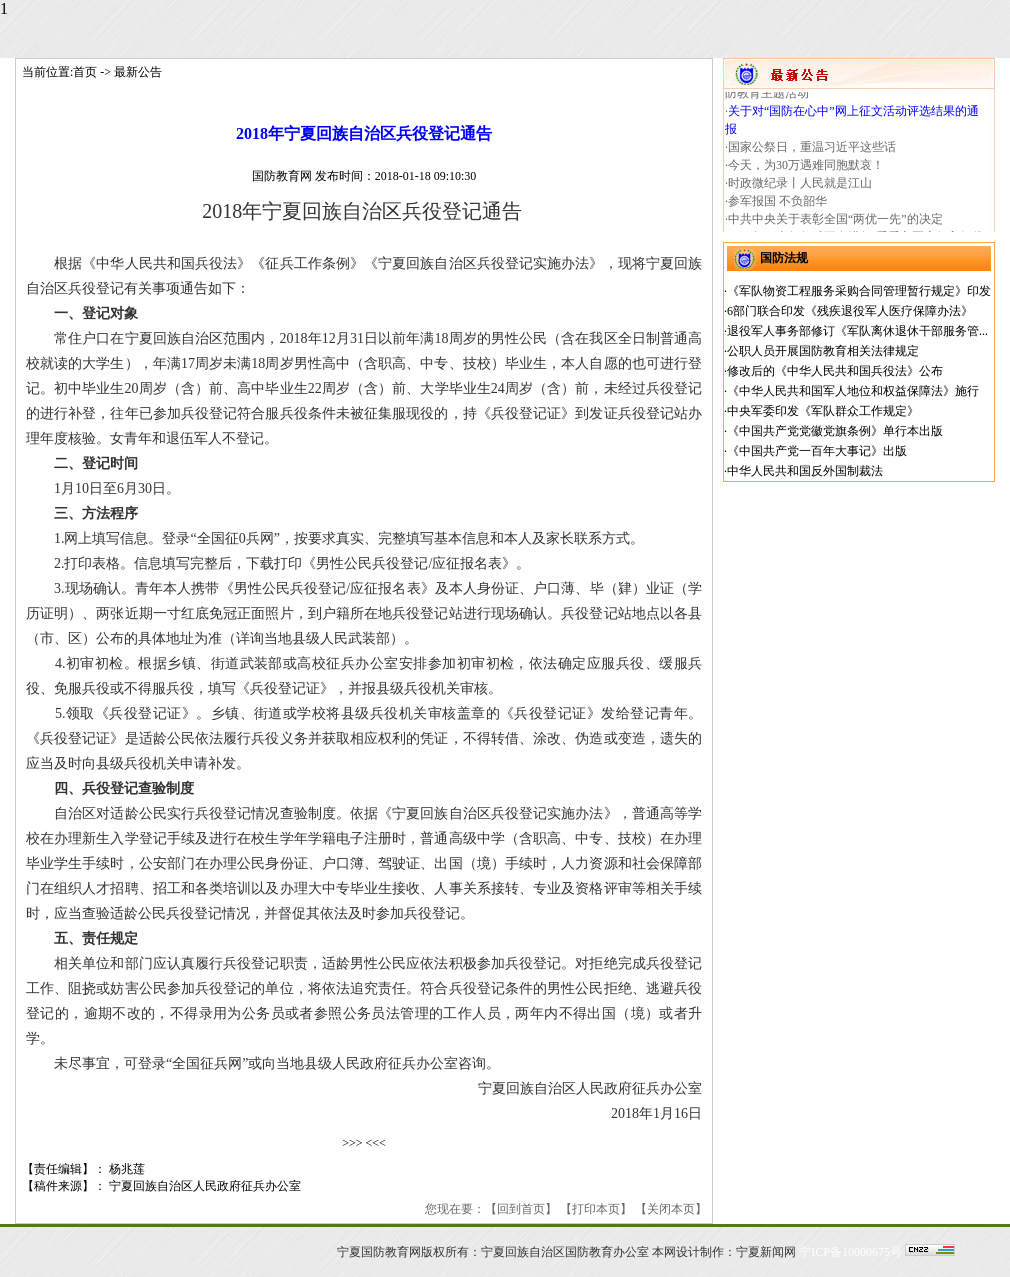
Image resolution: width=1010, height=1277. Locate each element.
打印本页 (596, 1209)
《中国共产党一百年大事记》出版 (817, 451)
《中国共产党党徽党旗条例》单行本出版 (835, 431)
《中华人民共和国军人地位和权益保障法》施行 (853, 391)
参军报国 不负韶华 (777, 206)
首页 (85, 72)
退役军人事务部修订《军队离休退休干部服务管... (857, 331)
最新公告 (138, 72)
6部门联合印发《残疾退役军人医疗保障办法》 (850, 311)
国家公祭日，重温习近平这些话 (812, 152)
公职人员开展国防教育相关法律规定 (823, 351)
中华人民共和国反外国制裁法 (805, 471)
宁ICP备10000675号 (850, 1252)
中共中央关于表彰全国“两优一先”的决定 (835, 224)
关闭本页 (671, 1209)
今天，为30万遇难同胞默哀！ (806, 170)
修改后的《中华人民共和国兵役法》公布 (835, 371)
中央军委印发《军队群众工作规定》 (823, 411)
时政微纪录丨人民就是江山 (800, 188)
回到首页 (521, 1209)
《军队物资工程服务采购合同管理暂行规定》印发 (859, 291)
